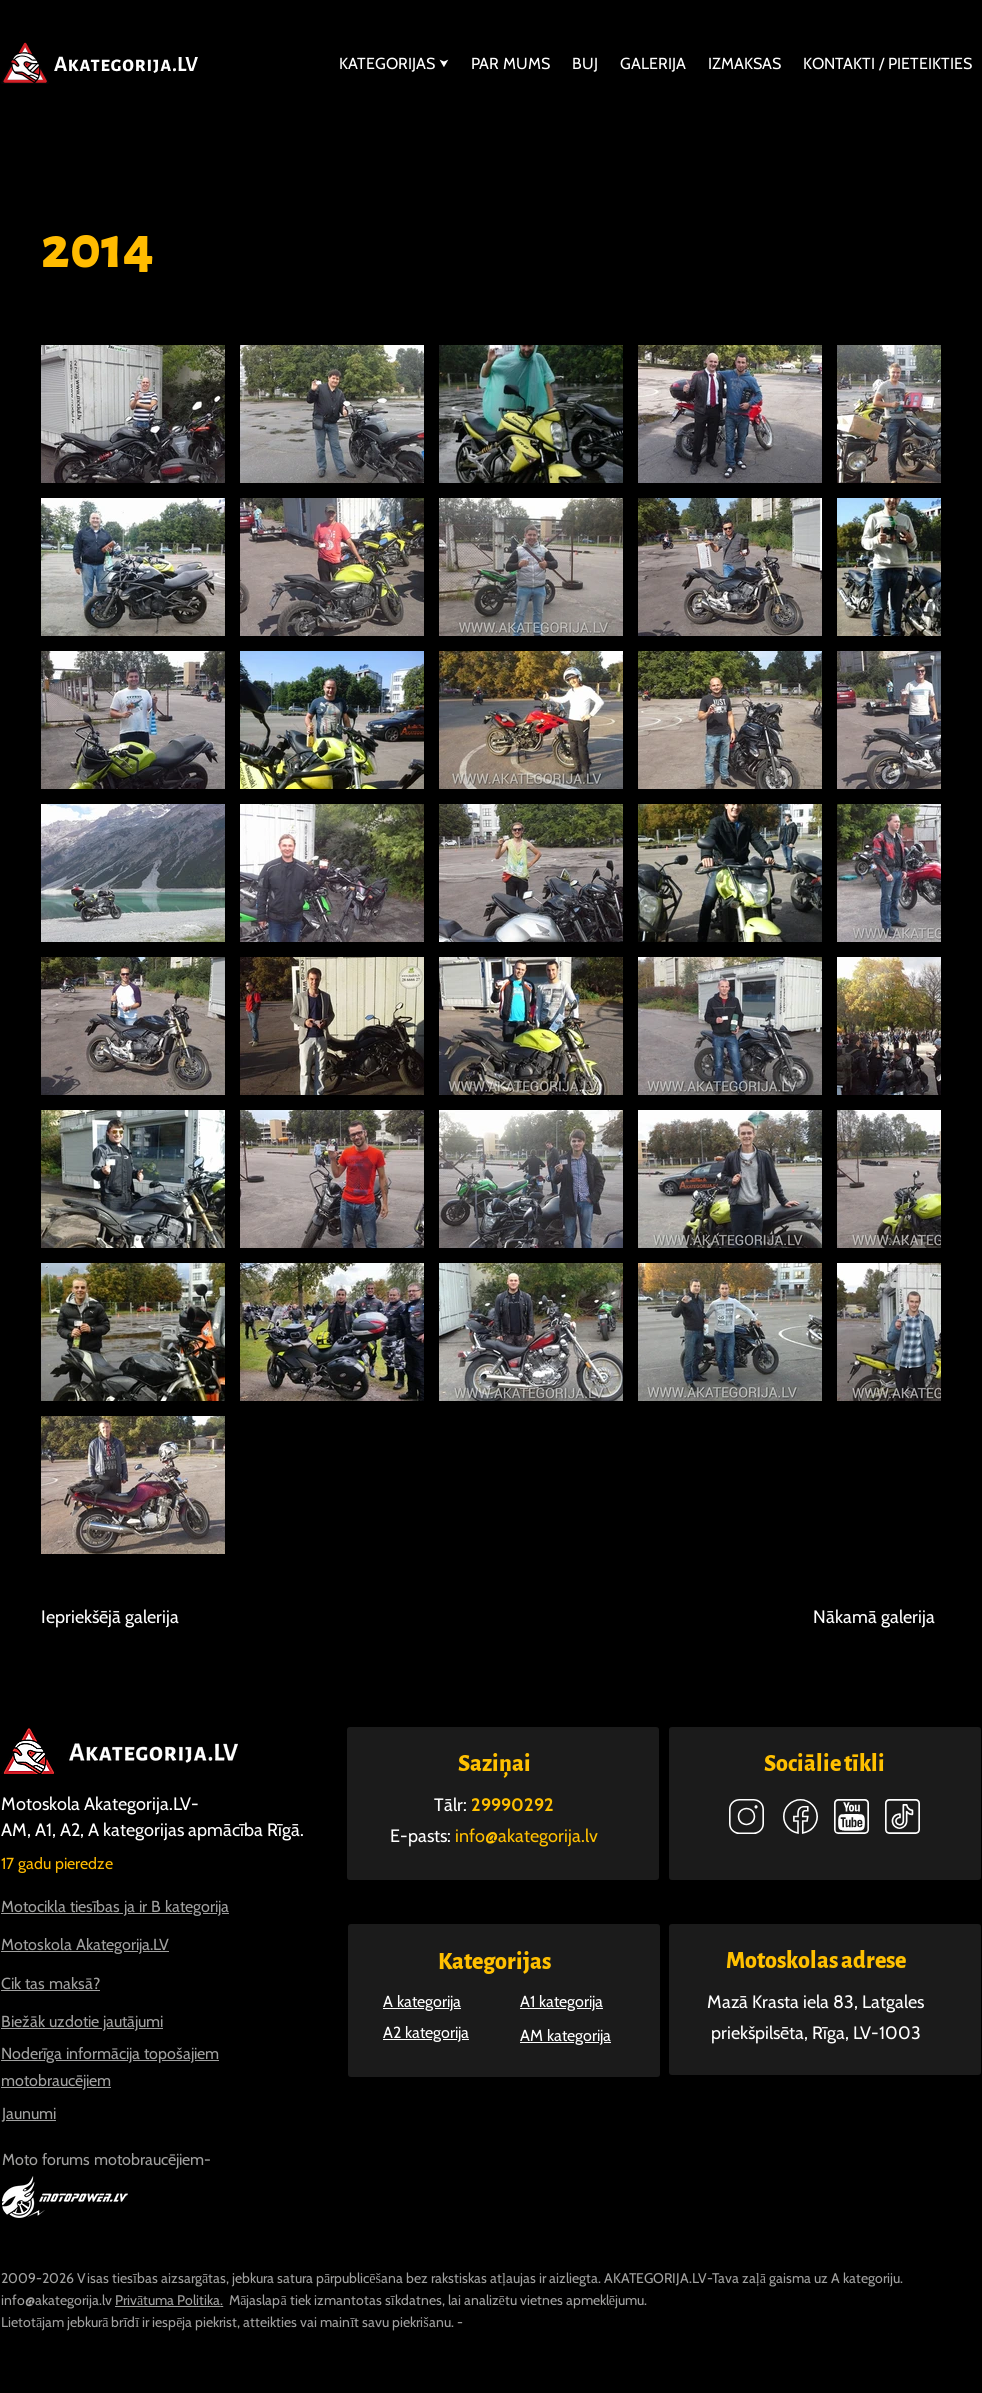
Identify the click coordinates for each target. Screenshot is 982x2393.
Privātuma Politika (167, 2300)
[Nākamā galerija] (877, 1617)
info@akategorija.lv (56, 2300)
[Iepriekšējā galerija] (113, 1617)
